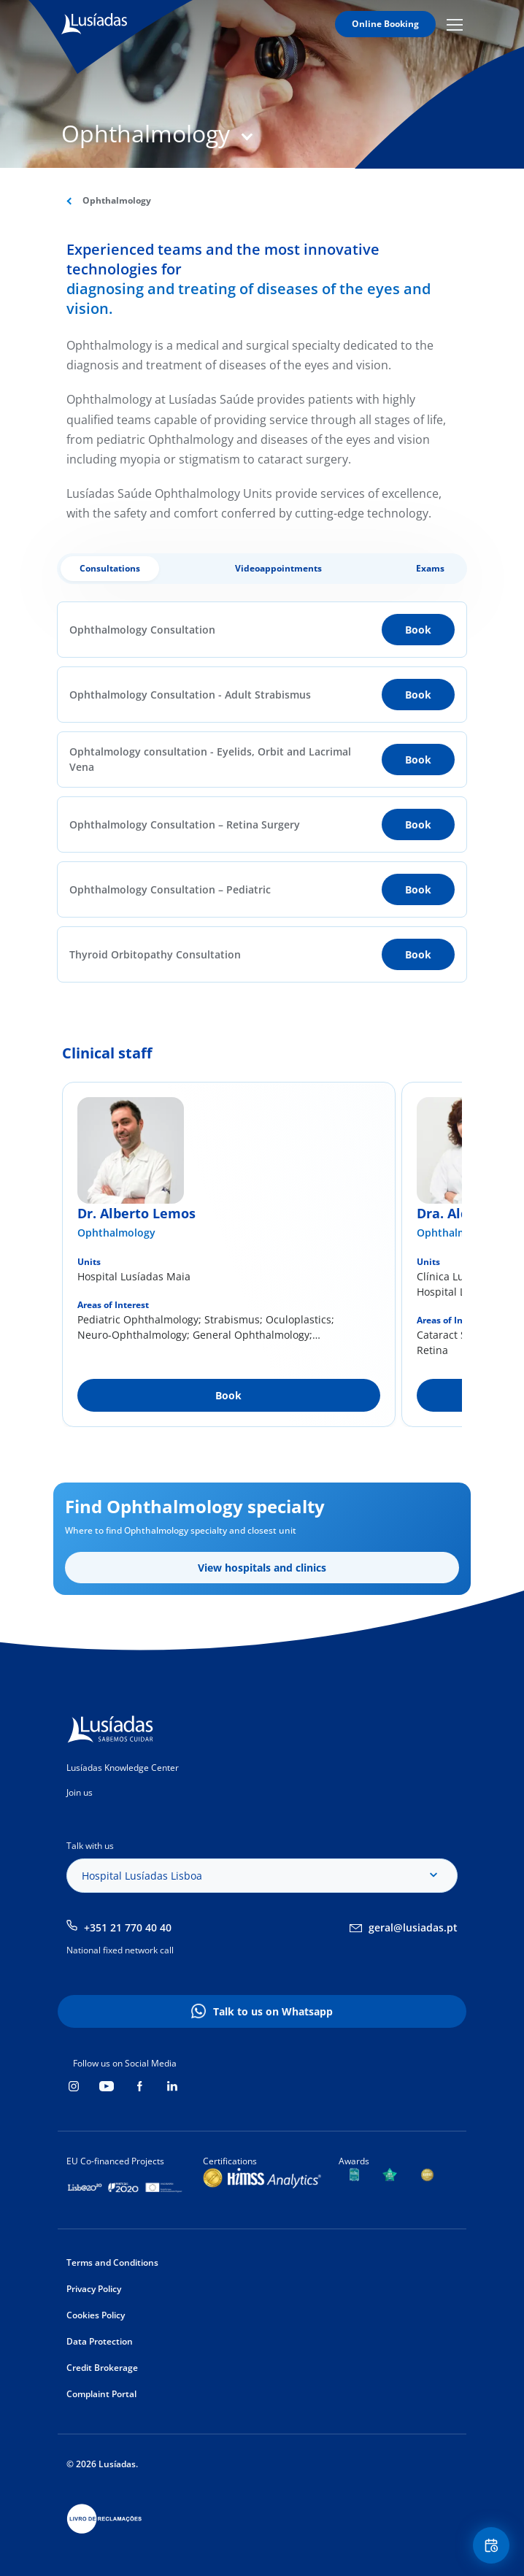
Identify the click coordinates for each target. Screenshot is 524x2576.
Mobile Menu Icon (455, 24)
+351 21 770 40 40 (128, 1927)
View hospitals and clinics (262, 1568)
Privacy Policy (93, 2289)
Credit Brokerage (102, 2367)
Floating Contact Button (493, 2545)
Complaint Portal (101, 2394)
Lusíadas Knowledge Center (122, 1767)
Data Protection (99, 2341)
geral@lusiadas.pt (413, 1927)
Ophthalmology (116, 1232)
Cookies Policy (95, 2315)
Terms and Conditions (112, 2262)
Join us (79, 1792)
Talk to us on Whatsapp (273, 2011)
